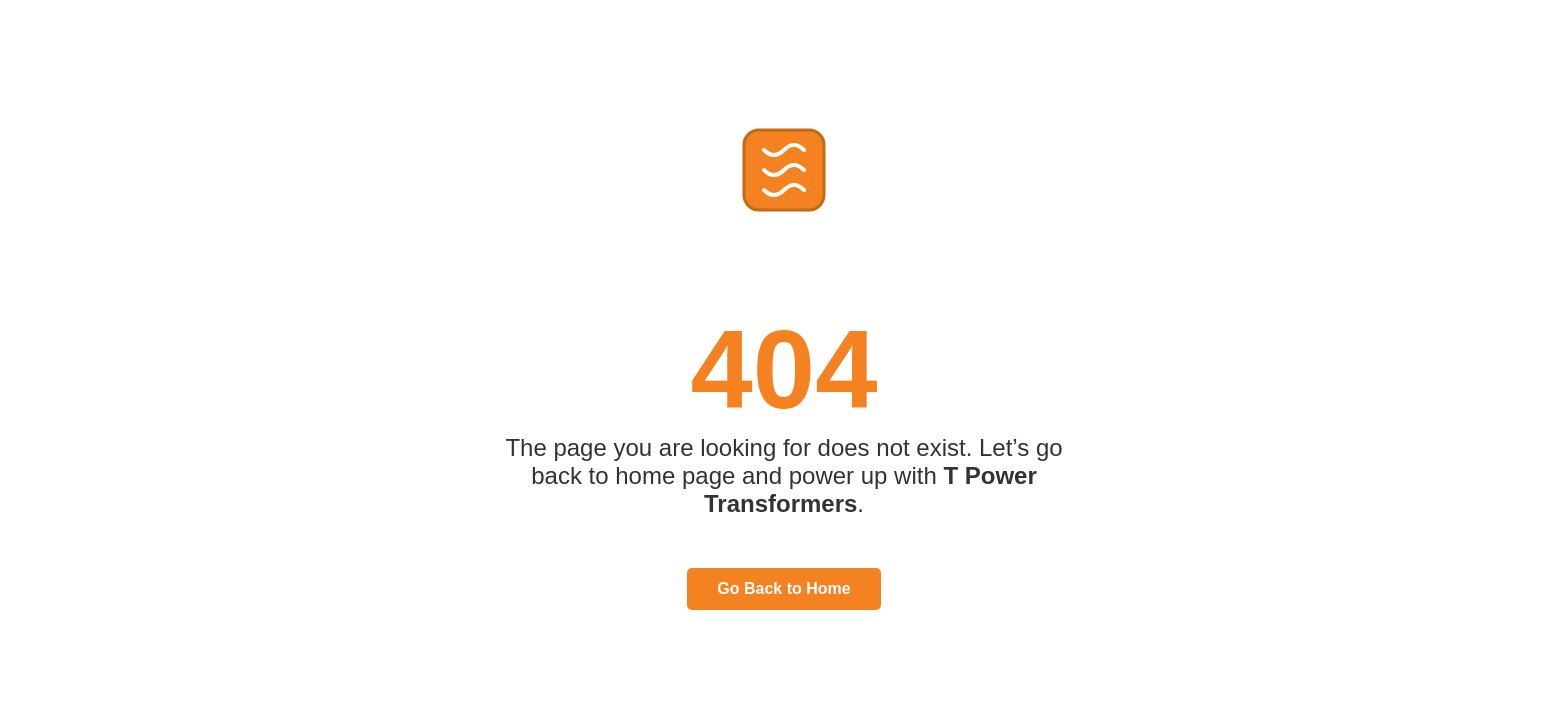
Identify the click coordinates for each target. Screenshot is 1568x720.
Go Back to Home (783, 588)
